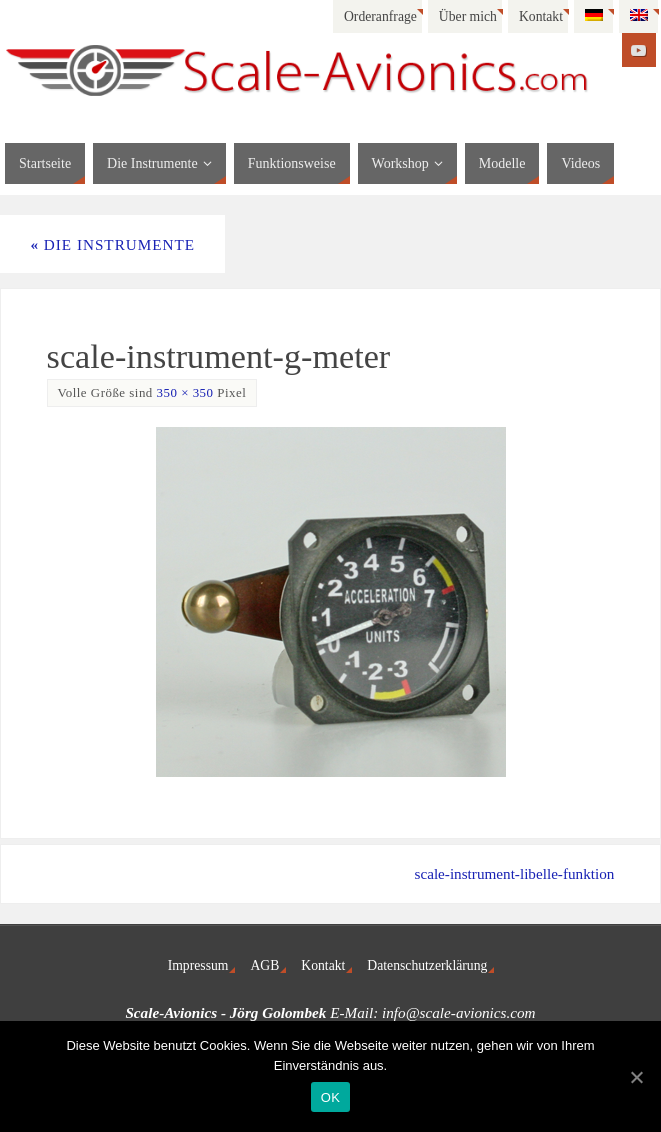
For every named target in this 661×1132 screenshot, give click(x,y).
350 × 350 (185, 392)
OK (330, 1097)
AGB (264, 965)
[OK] (636, 1077)
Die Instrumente (112, 244)
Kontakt (541, 16)
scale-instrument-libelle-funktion (514, 873)
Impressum (198, 965)
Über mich (468, 16)
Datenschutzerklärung (427, 965)
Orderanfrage (380, 16)
